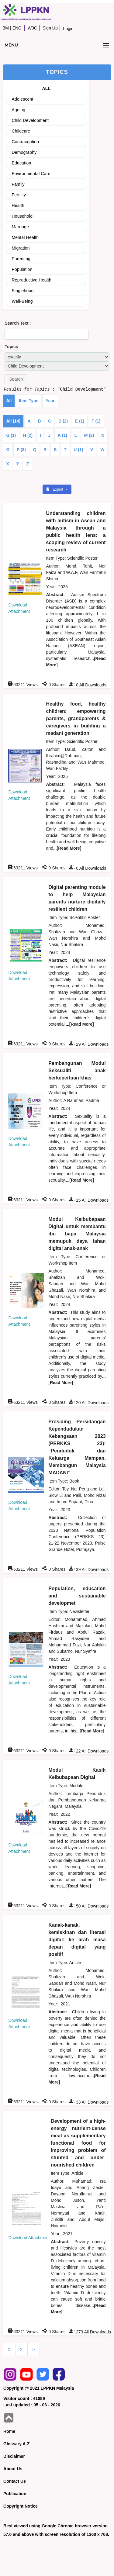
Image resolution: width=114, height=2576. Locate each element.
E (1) (79, 421)
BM (5, 28)
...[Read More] (67, 848)
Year (50, 400)
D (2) (63, 421)
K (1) (62, 435)
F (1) (96, 421)
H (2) (28, 435)
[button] (16, 379)
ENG (17, 28)
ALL (46, 88)
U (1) (78, 449)
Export (55, 489)
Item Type (28, 400)
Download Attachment (29, 2237)
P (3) (21, 449)
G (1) (11, 435)
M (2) (89, 435)
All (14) (13, 421)
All (9, 400)
